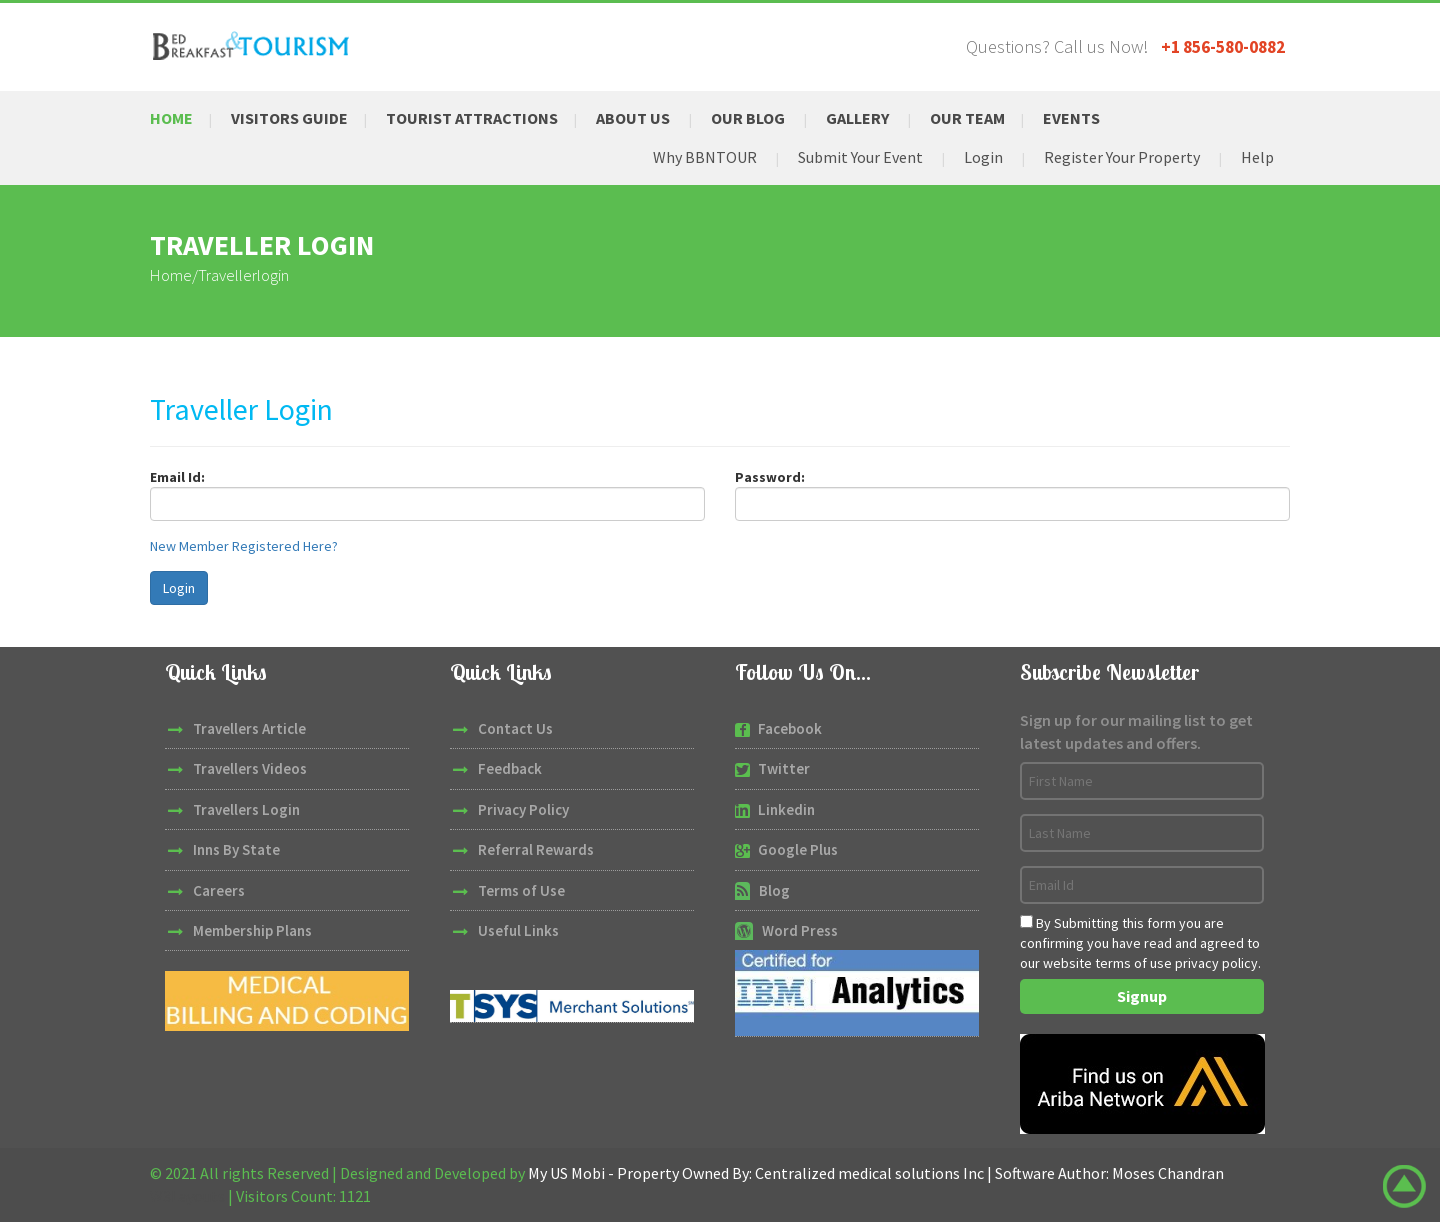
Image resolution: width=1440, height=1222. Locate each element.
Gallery (857, 118)
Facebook (790, 728)
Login (983, 157)
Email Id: (177, 477)
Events (1071, 118)
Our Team (967, 118)
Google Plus (798, 849)
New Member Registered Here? (244, 546)
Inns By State (236, 849)
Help (1257, 157)
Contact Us (515, 728)
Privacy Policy (523, 809)
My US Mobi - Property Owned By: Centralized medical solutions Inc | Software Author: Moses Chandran (876, 1173)
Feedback (510, 768)
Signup (1142, 996)
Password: (770, 477)
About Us (633, 118)
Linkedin (786, 809)
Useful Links (518, 930)
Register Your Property (1122, 157)
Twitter (784, 768)
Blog (774, 890)
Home (171, 118)
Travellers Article (249, 728)
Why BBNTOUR (705, 157)
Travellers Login (246, 809)
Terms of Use (521, 890)
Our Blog (748, 118)
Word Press (800, 930)
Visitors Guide (289, 118)
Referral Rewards (536, 849)
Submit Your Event (860, 157)
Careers (219, 890)
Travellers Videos (250, 768)
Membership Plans (252, 930)
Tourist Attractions (472, 118)
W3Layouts (187, 1196)
